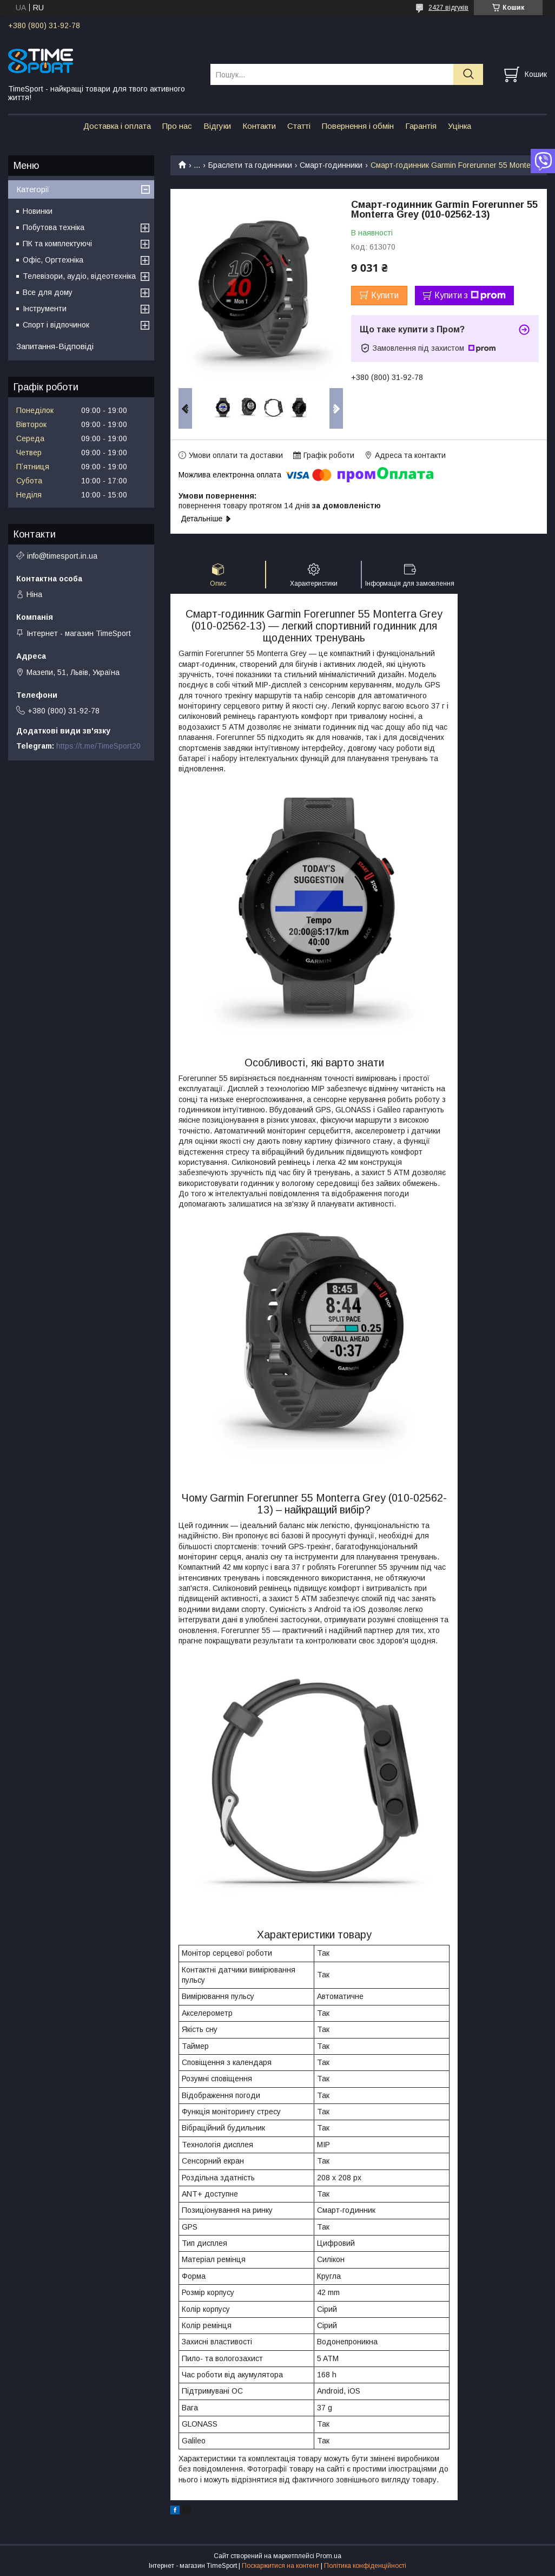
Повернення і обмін (358, 125)
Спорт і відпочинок (56, 324)
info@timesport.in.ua (62, 556)
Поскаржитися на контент (280, 2566)
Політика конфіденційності (365, 2566)
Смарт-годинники (331, 165)
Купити (385, 295)
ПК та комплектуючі (57, 243)
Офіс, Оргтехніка (53, 259)
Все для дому (47, 292)
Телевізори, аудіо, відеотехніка (79, 276)
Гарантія (421, 125)
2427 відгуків (448, 7)
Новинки (37, 211)
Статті (298, 125)
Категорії (32, 189)
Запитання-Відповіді (55, 346)
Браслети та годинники (250, 165)
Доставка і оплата (117, 125)
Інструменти (45, 308)
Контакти (259, 125)
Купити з (470, 295)
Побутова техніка (53, 227)
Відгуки (217, 125)
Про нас (177, 125)
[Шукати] (468, 74)
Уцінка (459, 125)
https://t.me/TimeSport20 (98, 746)
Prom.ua (328, 2556)
